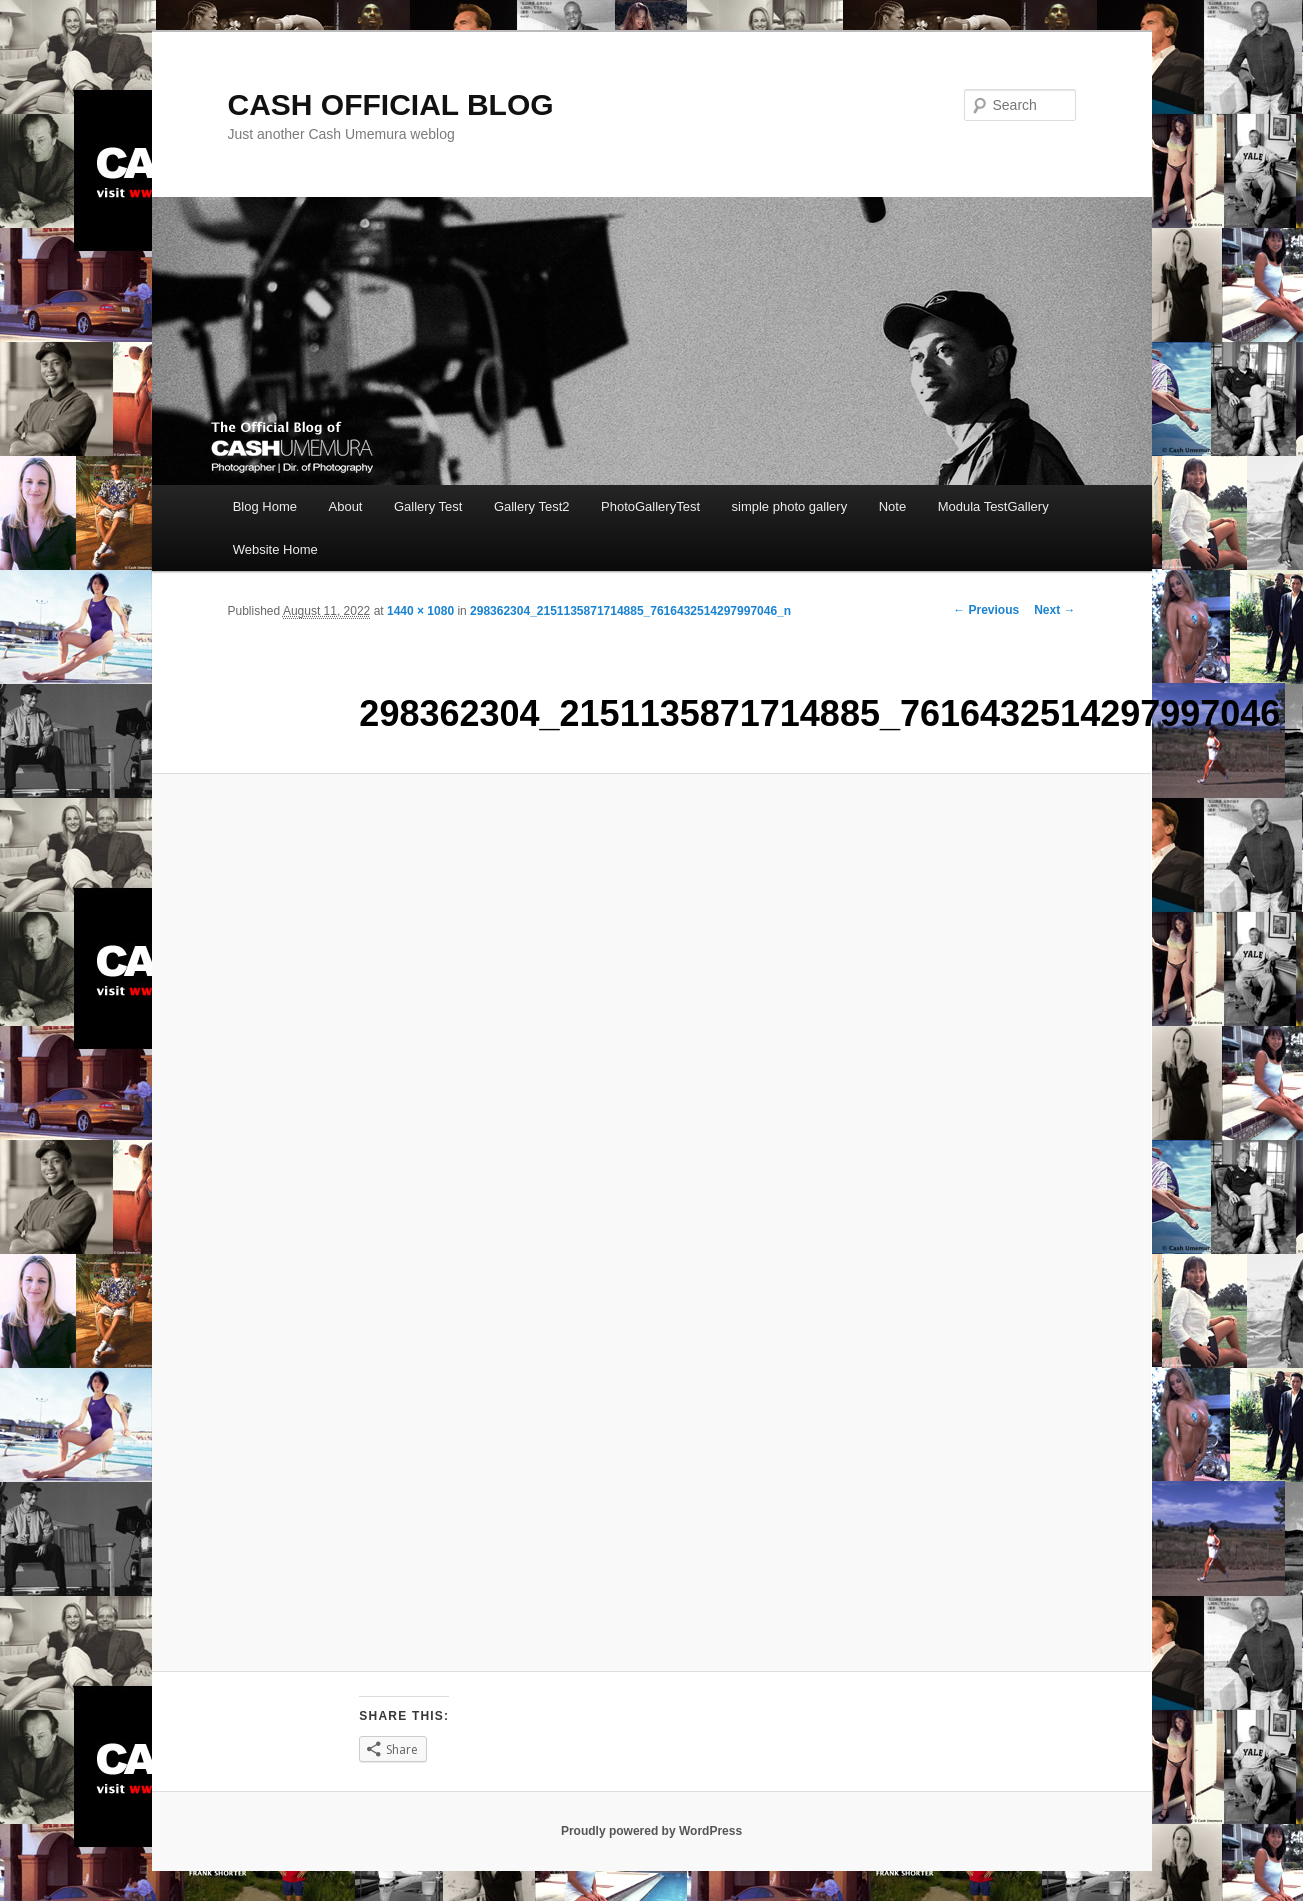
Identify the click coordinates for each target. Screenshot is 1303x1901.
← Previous (986, 610)
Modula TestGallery (993, 506)
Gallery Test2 (532, 506)
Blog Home (265, 506)
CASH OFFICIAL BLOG (391, 104)
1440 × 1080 (420, 611)
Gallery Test (428, 506)
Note (892, 506)
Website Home (275, 549)
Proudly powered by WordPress (651, 1831)
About (346, 506)
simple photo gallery (790, 506)
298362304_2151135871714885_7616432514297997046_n (630, 611)
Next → (1054, 610)
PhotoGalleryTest (650, 506)
